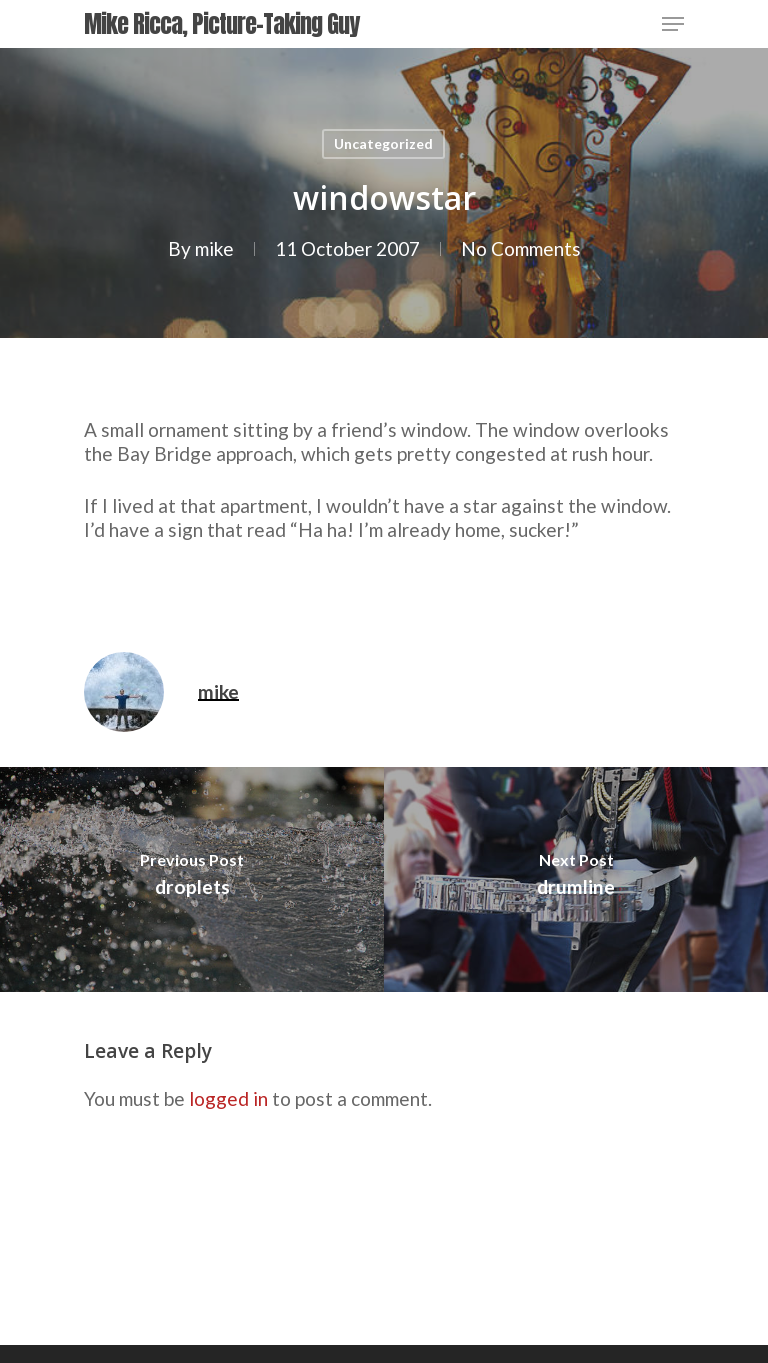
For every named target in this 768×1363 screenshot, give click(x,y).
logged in (228, 1098)
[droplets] (192, 879)
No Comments (521, 248)
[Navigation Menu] (673, 24)
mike (214, 248)
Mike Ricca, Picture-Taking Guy (221, 24)
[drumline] (576, 879)
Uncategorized (383, 143)
